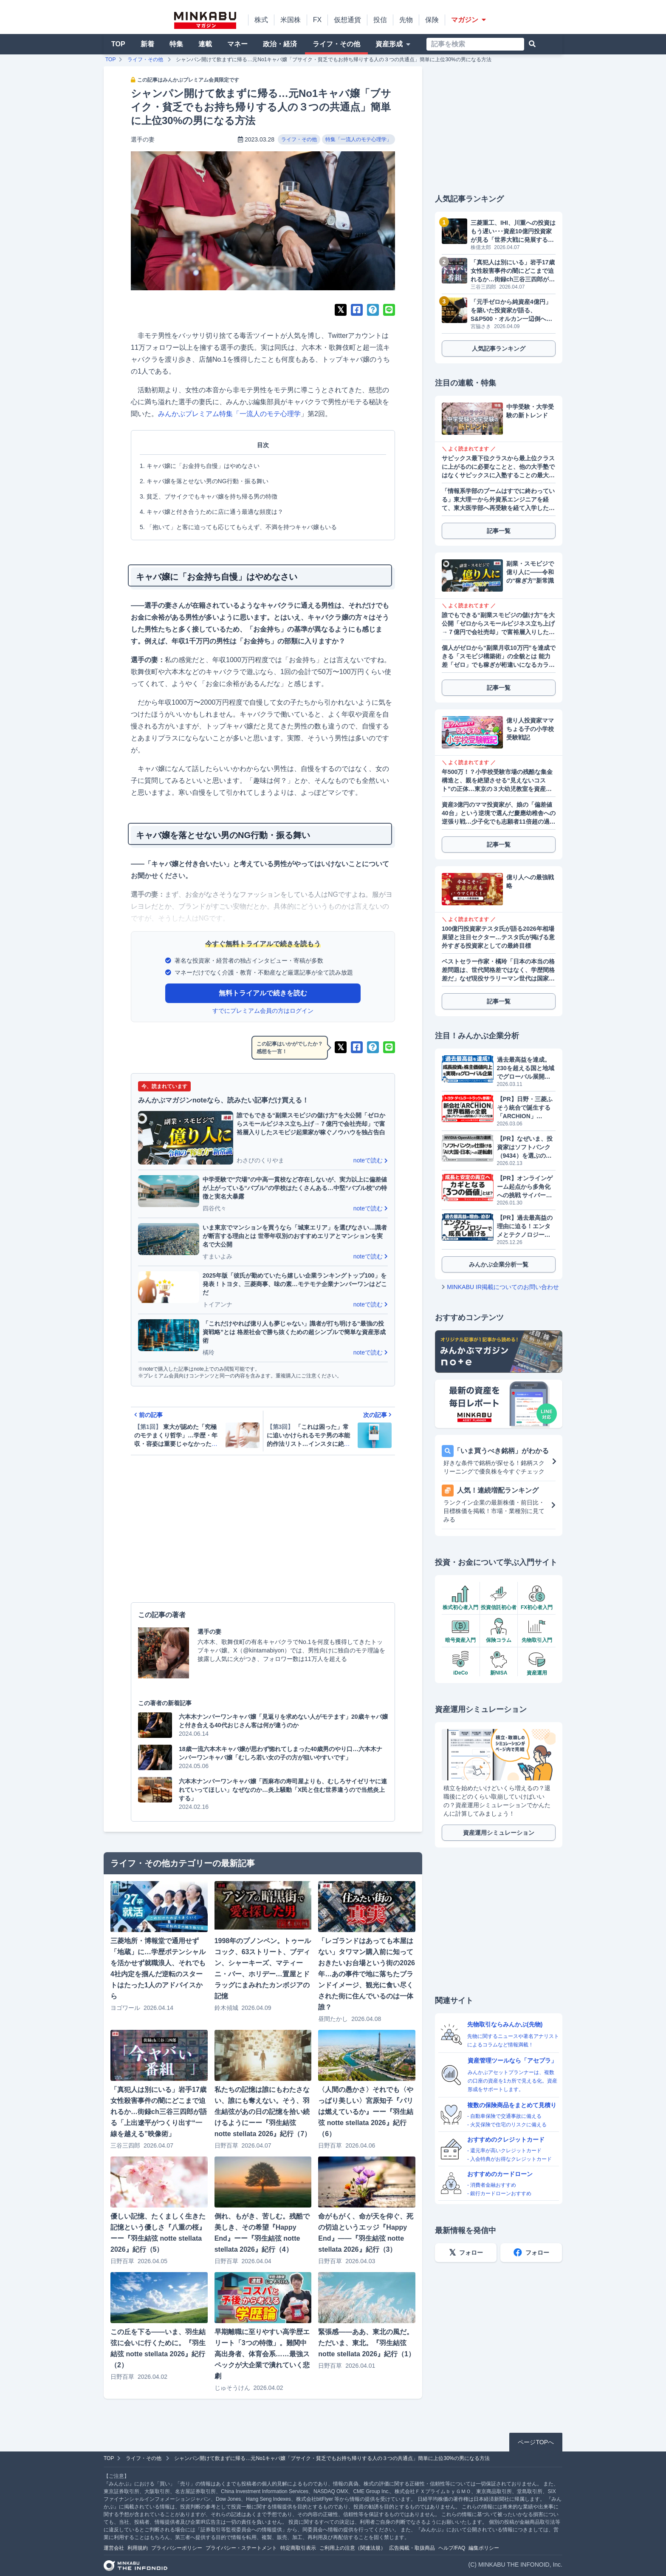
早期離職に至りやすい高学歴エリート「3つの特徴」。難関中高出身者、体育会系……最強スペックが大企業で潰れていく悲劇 (262, 2354)
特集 (176, 44)
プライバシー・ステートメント (241, 2548)
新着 (147, 44)
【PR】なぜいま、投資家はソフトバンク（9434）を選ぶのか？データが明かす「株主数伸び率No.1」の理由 (525, 1147)
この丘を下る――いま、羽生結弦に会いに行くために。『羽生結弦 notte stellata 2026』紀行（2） (158, 2348)
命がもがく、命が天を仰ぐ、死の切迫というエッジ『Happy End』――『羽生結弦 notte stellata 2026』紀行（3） (365, 2233)
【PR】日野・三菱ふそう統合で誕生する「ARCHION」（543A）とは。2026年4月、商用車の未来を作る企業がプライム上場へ (525, 1108)
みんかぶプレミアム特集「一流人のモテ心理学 (229, 413)
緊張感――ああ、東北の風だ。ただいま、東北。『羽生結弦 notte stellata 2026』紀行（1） (366, 2343)
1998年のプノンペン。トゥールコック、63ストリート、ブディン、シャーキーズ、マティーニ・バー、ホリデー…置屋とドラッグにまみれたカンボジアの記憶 (262, 1968)
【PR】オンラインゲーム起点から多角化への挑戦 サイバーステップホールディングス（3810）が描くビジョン (525, 1187)
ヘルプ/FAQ (451, 2548)
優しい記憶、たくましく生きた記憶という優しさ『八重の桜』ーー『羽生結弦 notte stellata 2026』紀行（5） (158, 2233)
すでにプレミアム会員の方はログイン (262, 1010)
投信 (380, 19)
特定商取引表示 (298, 2548)
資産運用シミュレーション (498, 1832)
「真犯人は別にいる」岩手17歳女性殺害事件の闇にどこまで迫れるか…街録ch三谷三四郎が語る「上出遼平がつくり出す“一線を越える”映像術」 (158, 2111)
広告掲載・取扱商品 (412, 2548)
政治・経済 (280, 44)
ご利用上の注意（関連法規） (352, 2548)
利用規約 (137, 2548)
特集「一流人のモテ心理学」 (358, 139)
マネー (237, 44)
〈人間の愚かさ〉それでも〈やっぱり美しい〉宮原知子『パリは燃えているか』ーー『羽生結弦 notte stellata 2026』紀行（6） (365, 2111)
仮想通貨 (347, 19)
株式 (261, 19)
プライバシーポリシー (176, 2548)
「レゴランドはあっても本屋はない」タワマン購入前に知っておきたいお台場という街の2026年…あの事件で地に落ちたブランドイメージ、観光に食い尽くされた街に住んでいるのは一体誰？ (366, 1974)
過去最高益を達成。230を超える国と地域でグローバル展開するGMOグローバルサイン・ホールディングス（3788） (525, 1068)
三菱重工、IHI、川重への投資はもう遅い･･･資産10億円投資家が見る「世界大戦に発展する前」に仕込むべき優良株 (513, 231)
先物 (406, 19)
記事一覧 (499, 530)
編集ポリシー (483, 2548)
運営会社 (114, 2548)
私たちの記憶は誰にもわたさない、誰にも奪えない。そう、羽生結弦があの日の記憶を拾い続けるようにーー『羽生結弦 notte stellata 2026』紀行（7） (262, 2111)
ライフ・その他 (336, 44)
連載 (205, 44)
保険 (432, 19)
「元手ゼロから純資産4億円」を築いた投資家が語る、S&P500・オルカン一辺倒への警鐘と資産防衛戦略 (511, 310)
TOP (118, 44)
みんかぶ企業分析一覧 (498, 1264)
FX (317, 19)
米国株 (290, 19)
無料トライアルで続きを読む (263, 993)
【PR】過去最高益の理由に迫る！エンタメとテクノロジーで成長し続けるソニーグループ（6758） (525, 1226)
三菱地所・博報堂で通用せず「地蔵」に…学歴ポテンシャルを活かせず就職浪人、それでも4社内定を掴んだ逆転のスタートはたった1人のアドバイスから (158, 1968)
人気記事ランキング (498, 348)
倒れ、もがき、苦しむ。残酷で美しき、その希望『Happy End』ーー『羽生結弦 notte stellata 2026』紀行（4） (262, 2233)
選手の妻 (143, 139)
